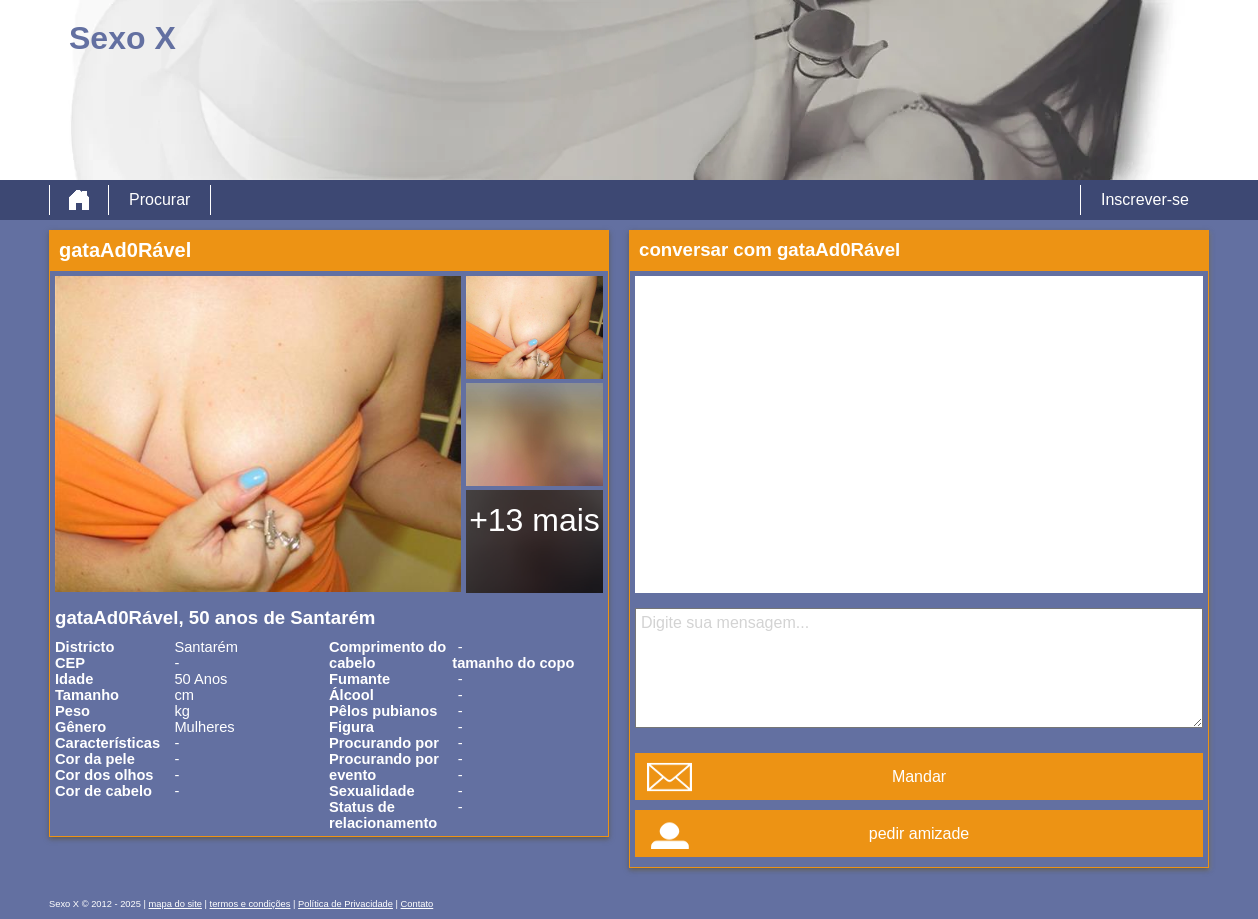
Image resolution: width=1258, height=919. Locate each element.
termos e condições (250, 904)
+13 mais (534, 520)
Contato (417, 904)
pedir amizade (919, 833)
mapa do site (175, 904)
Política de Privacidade (345, 904)
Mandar (919, 776)
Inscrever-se (1145, 199)
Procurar (159, 199)
